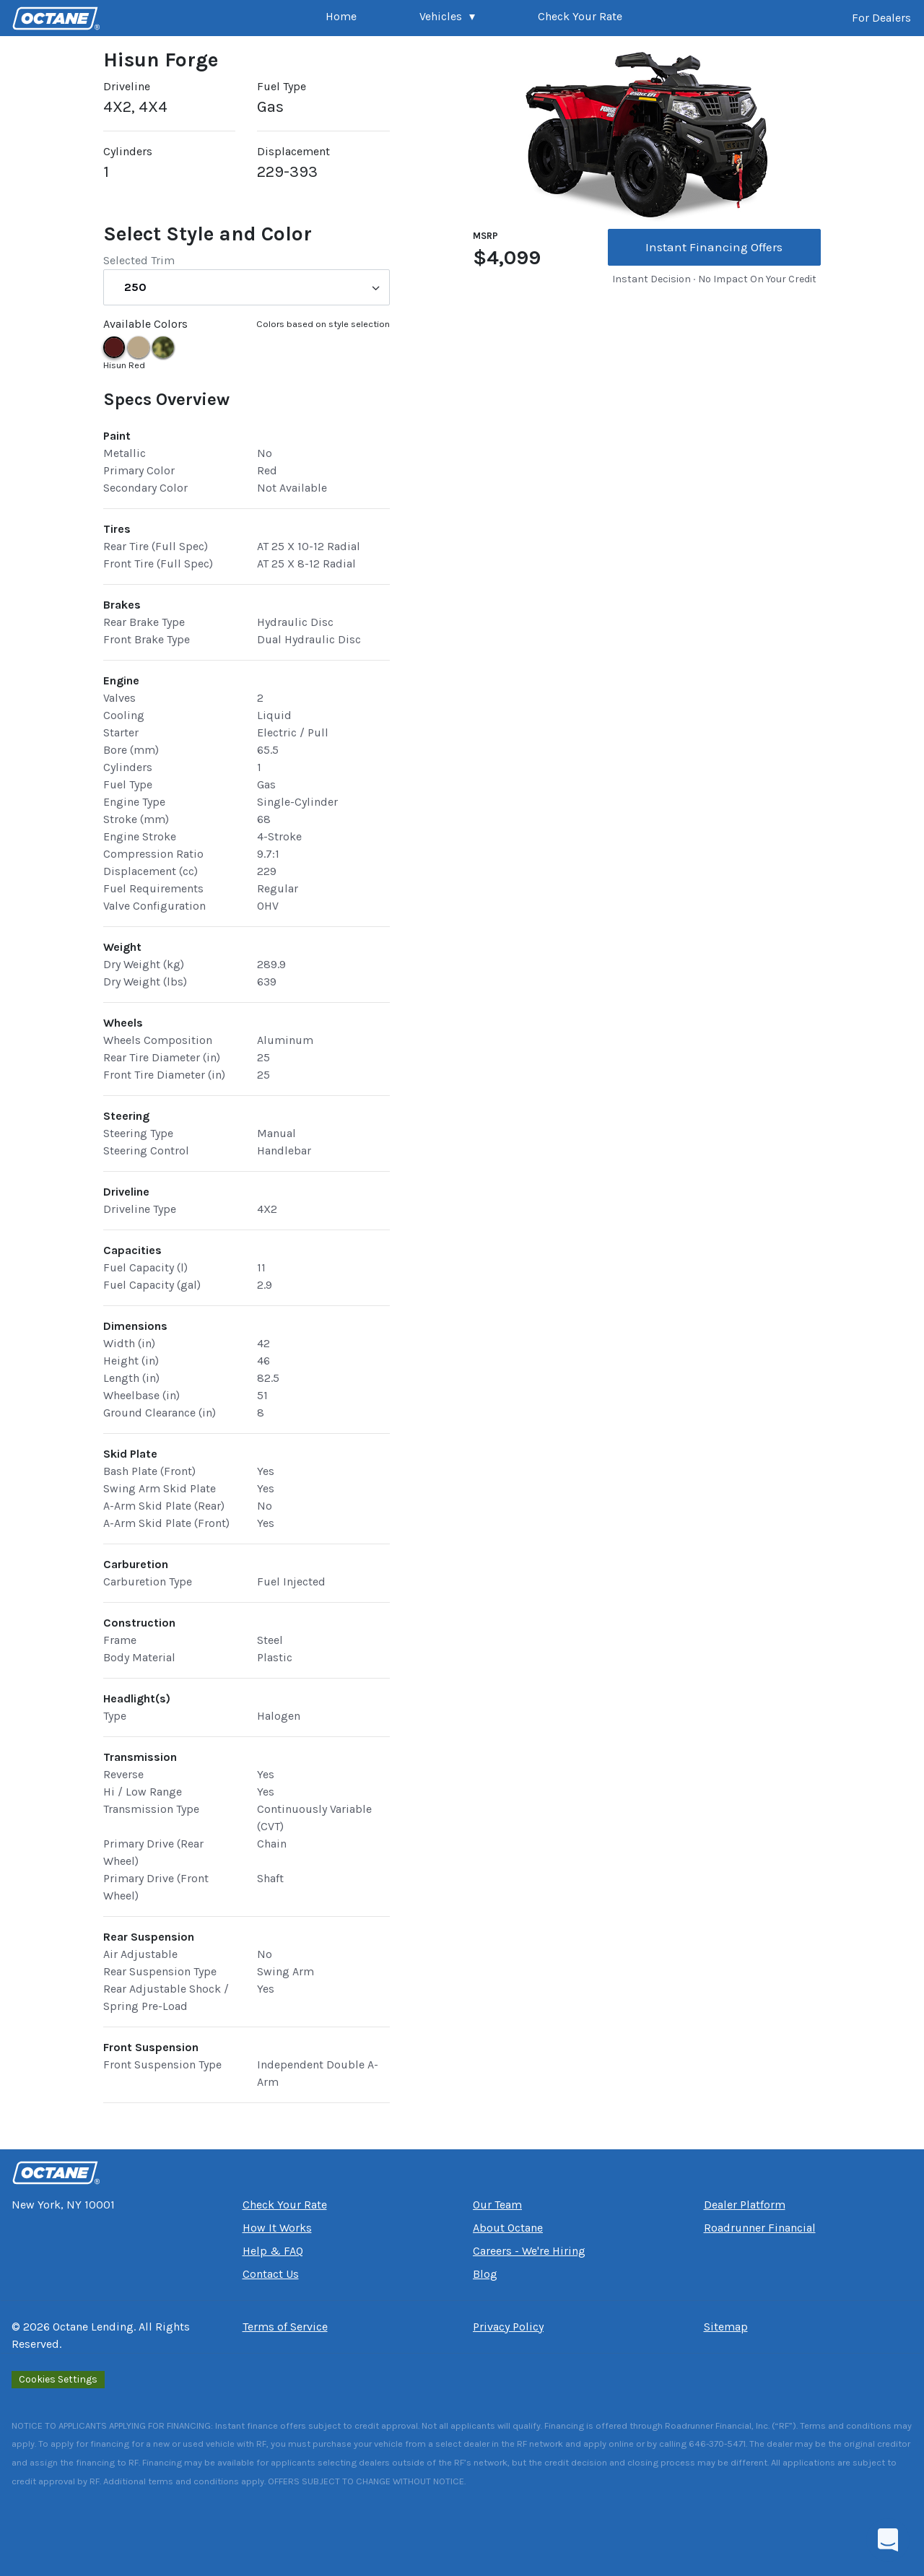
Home (341, 16)
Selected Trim (139, 260)
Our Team (497, 2204)
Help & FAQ (273, 2251)
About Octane (508, 2228)
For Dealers (881, 18)
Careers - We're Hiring (529, 2251)
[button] (447, 18)
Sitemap (726, 2326)
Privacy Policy (508, 2326)
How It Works (277, 2228)
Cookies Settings (58, 2379)
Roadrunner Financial (760, 2228)
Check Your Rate (580, 16)
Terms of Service (285, 2326)
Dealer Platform (744, 2204)
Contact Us (271, 2274)
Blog (485, 2274)
